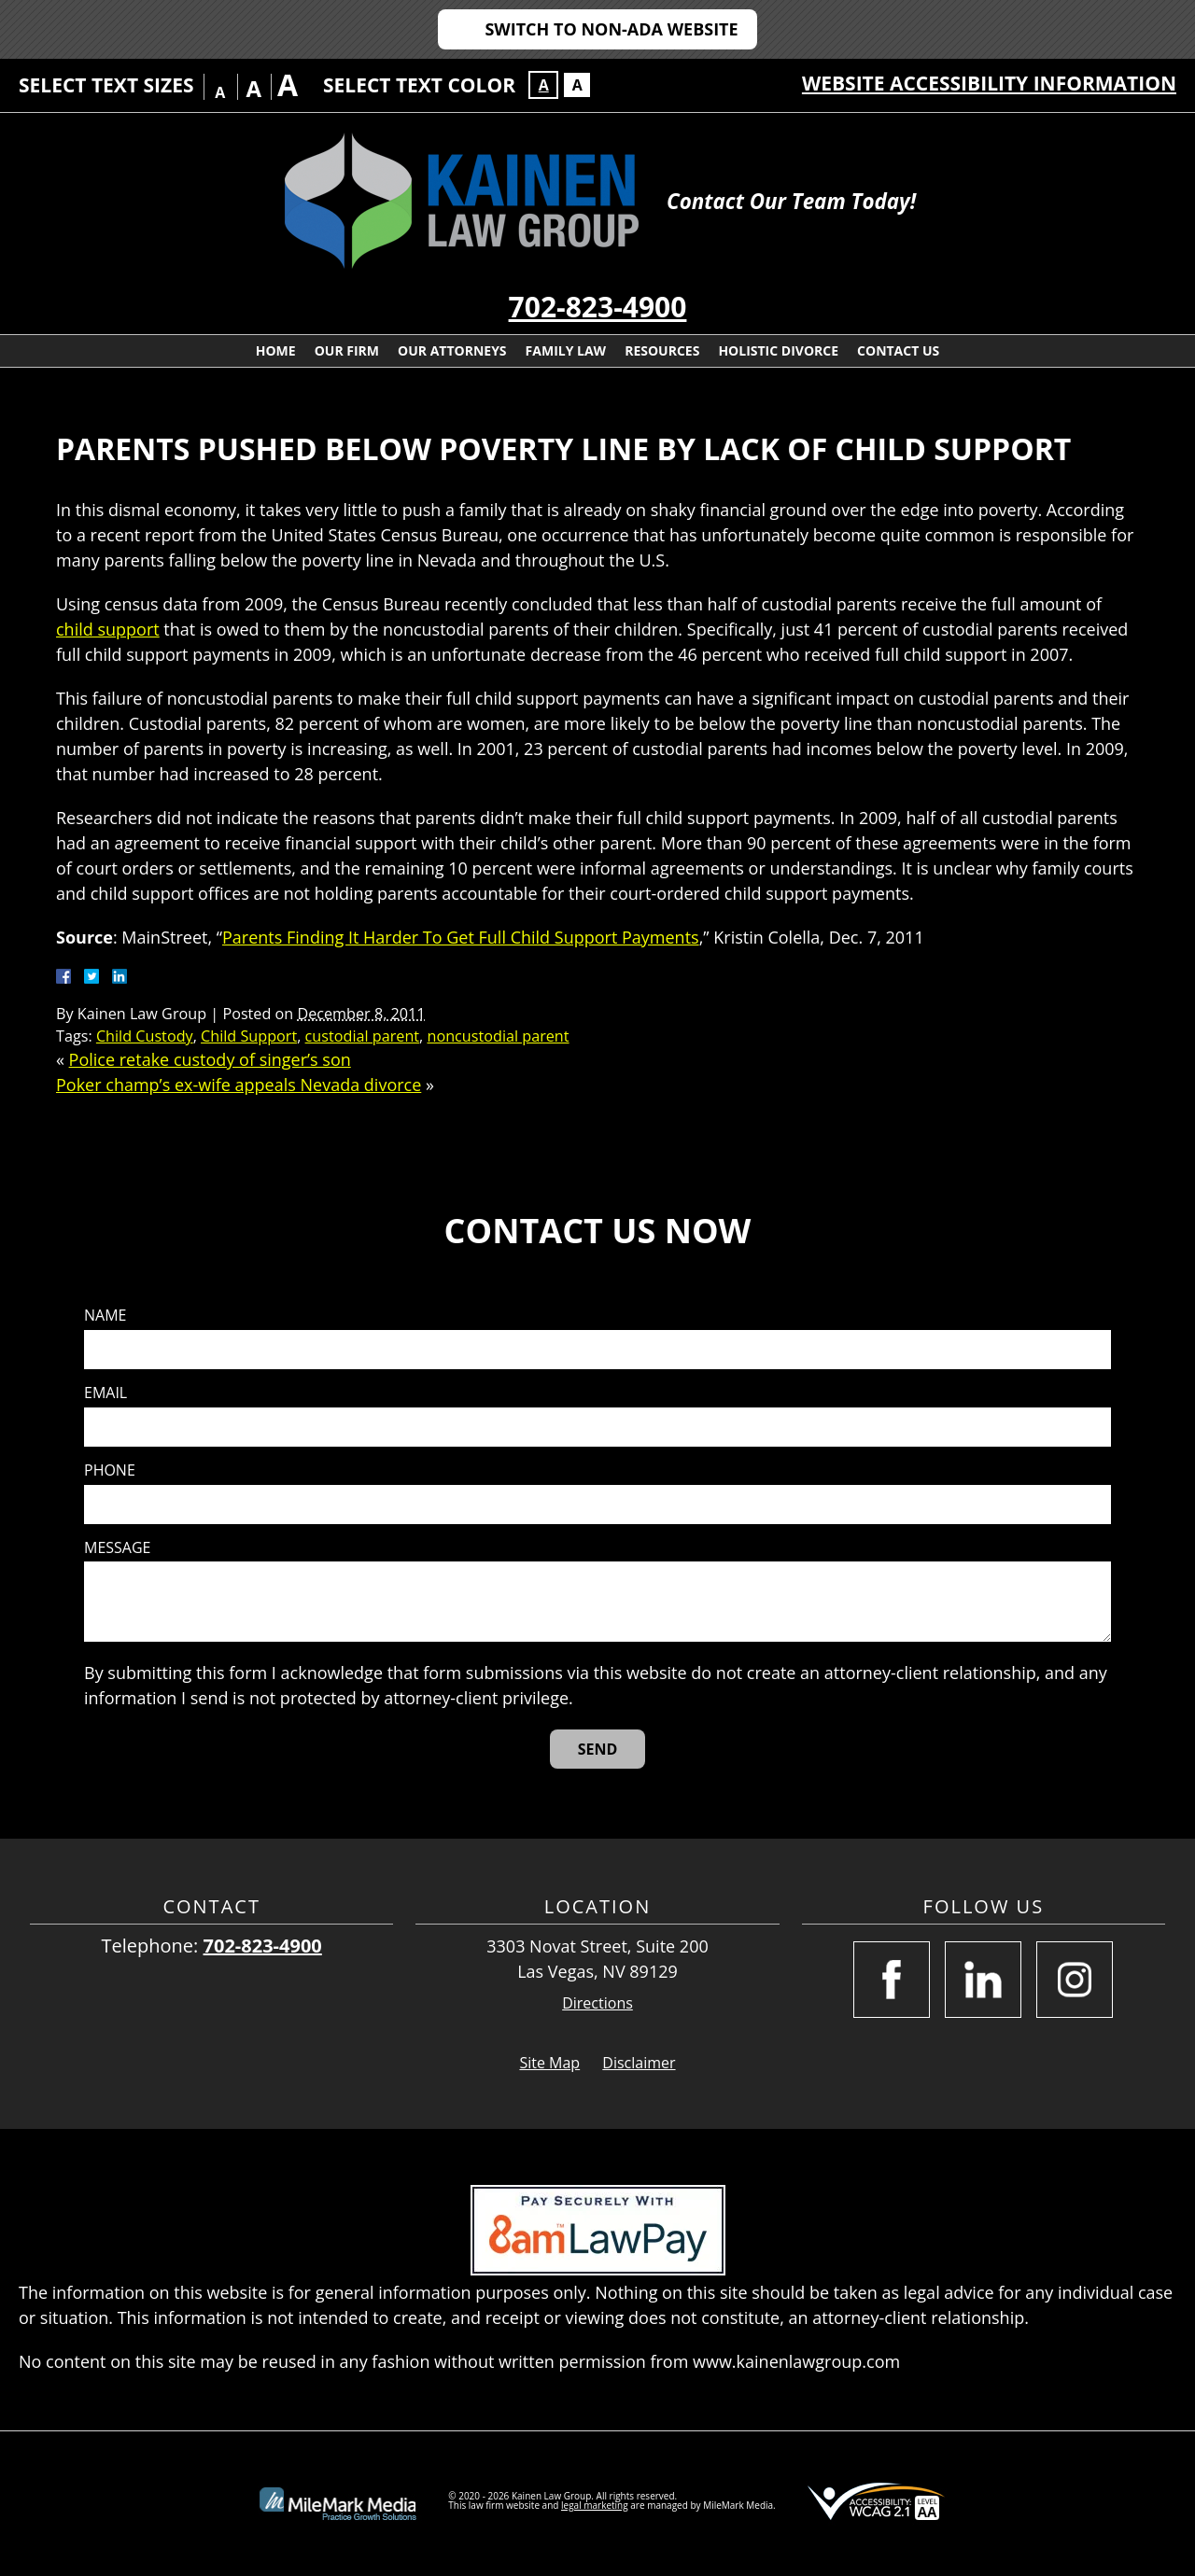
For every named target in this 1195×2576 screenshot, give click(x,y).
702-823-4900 (598, 306)
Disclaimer (638, 2062)
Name (105, 1315)
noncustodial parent (498, 1036)
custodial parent (362, 1036)
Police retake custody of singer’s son (210, 1059)
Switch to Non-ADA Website (611, 29)
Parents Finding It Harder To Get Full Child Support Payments (460, 937)
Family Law (566, 350)
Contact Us (898, 350)
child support (108, 629)
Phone (109, 1470)
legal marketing (594, 2505)
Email (105, 1393)
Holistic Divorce (778, 350)
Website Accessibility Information (989, 83)
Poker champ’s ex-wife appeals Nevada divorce (238, 1084)
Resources (662, 350)
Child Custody (144, 1036)
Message (117, 1548)
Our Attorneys (452, 350)
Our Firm (347, 350)
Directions (597, 2003)
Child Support (249, 1036)
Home (276, 350)
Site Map (549, 2062)
